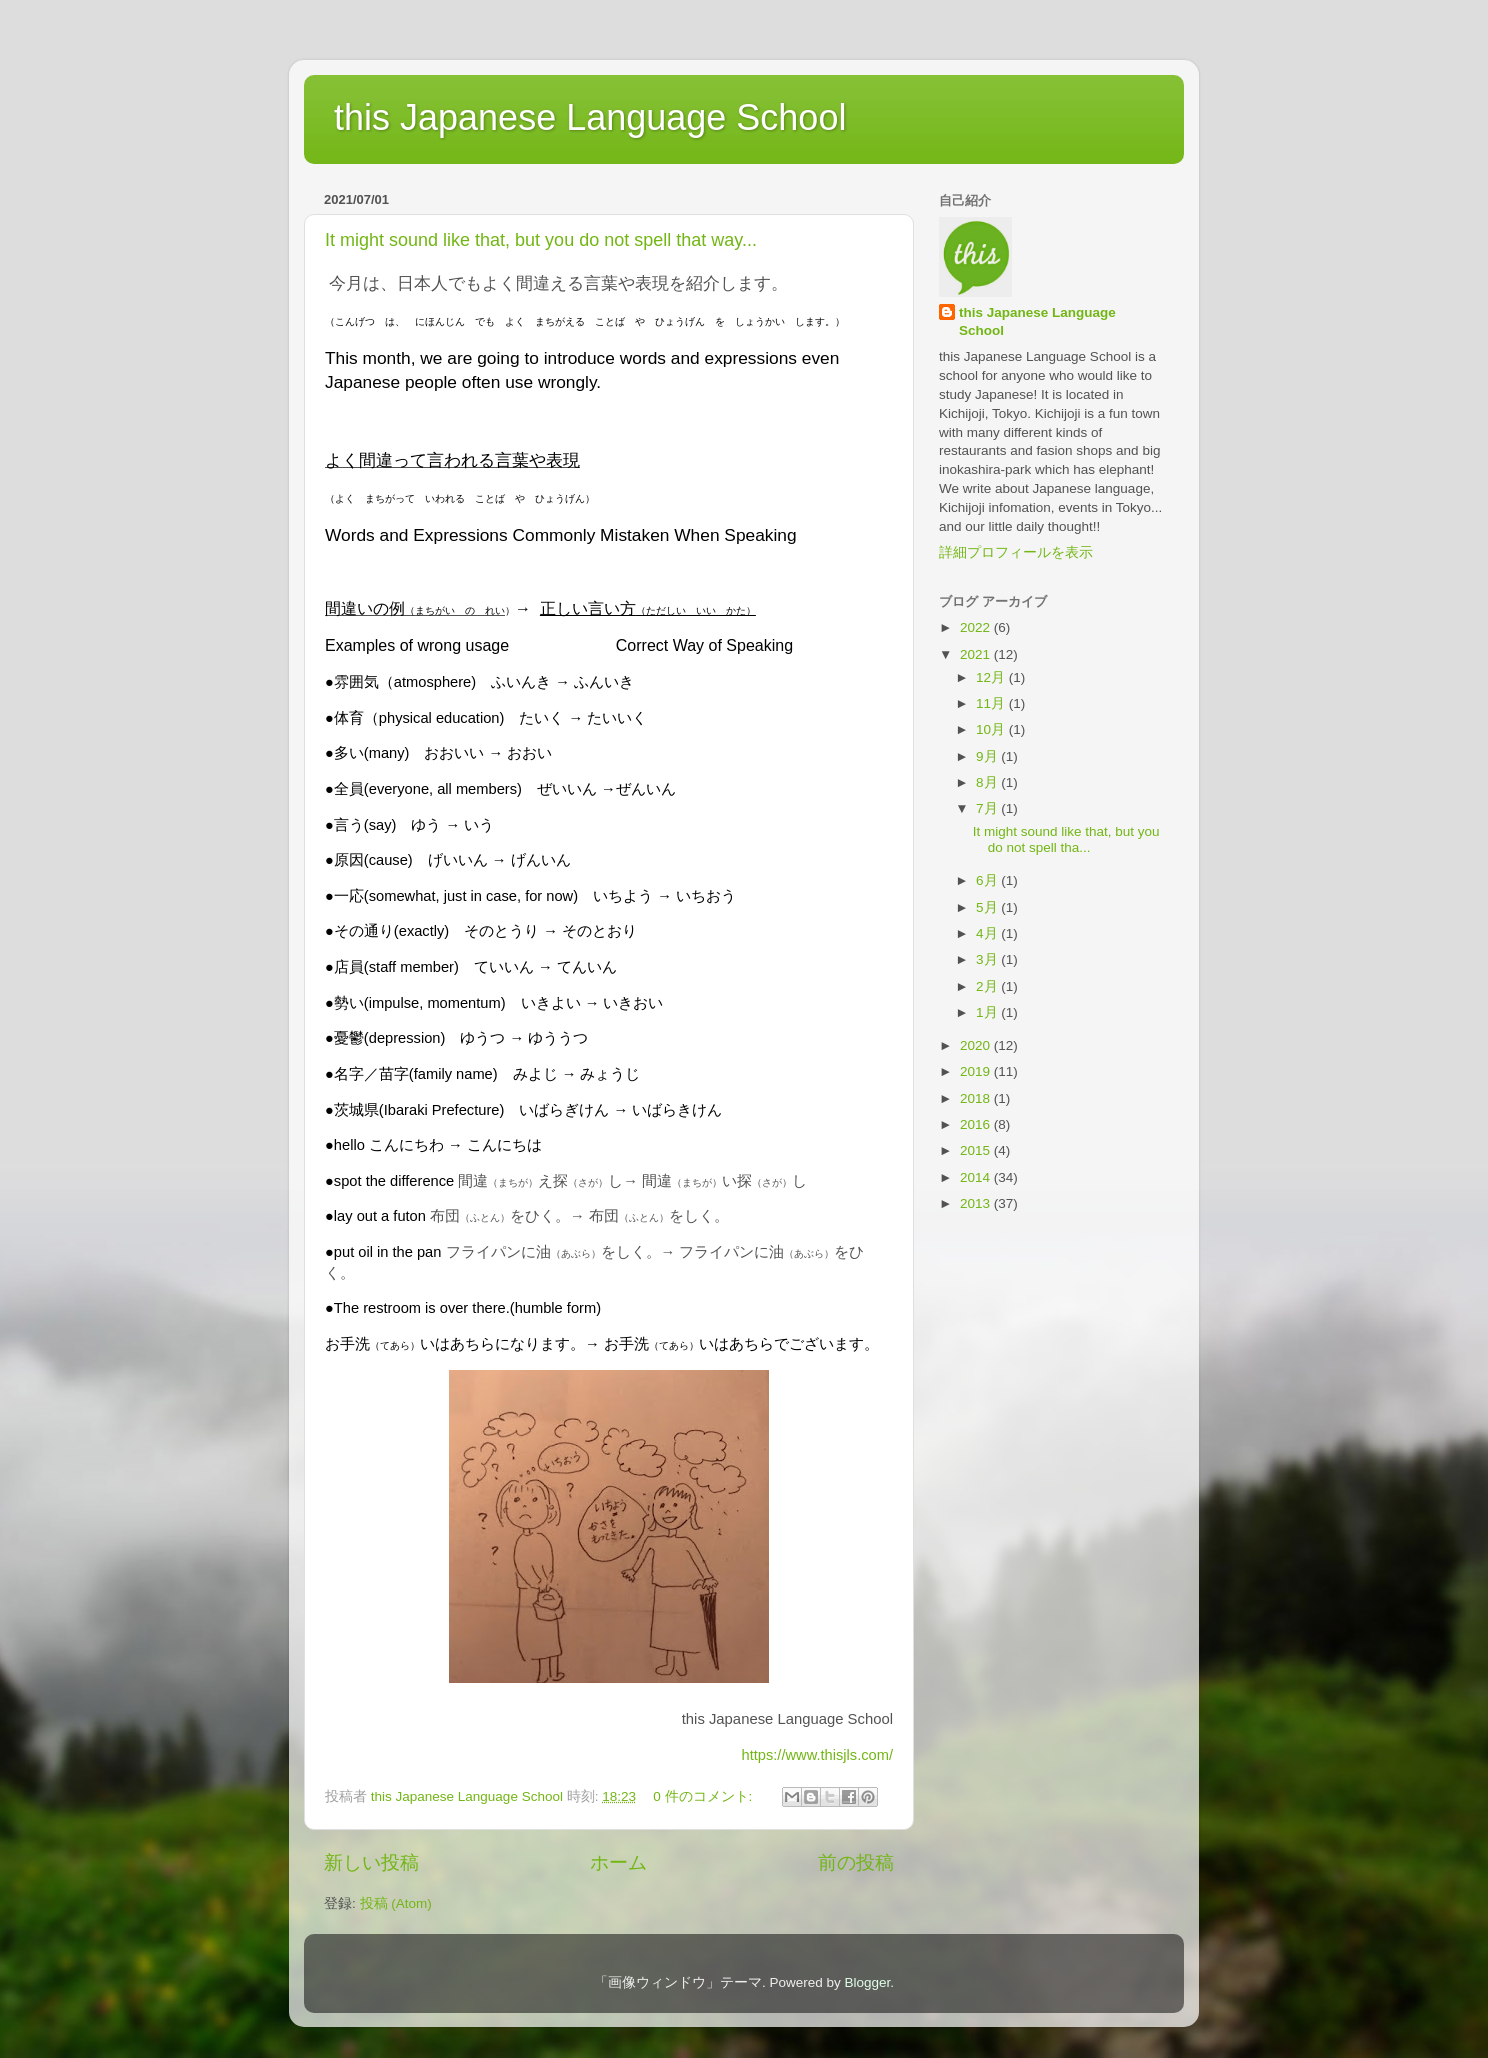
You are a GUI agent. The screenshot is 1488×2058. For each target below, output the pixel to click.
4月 (988, 933)
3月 (988, 959)
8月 (988, 782)
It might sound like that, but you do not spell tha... (1066, 839)
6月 (988, 880)
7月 (988, 808)
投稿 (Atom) (396, 1903)
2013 (977, 1203)
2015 (977, 1150)
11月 (992, 703)
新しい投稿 (371, 1862)
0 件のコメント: (704, 1796)
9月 (988, 756)
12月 (992, 677)
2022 (977, 627)
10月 (992, 729)
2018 (977, 1098)
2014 (977, 1177)
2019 (977, 1071)
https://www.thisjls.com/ (818, 1755)
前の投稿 (856, 1862)
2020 (977, 1045)
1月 (988, 1012)
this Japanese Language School (590, 117)
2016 (977, 1124)
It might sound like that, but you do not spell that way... (541, 240)
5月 (988, 907)
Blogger (867, 1982)
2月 (988, 986)
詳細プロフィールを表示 (1016, 552)
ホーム (618, 1862)
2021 (977, 654)
